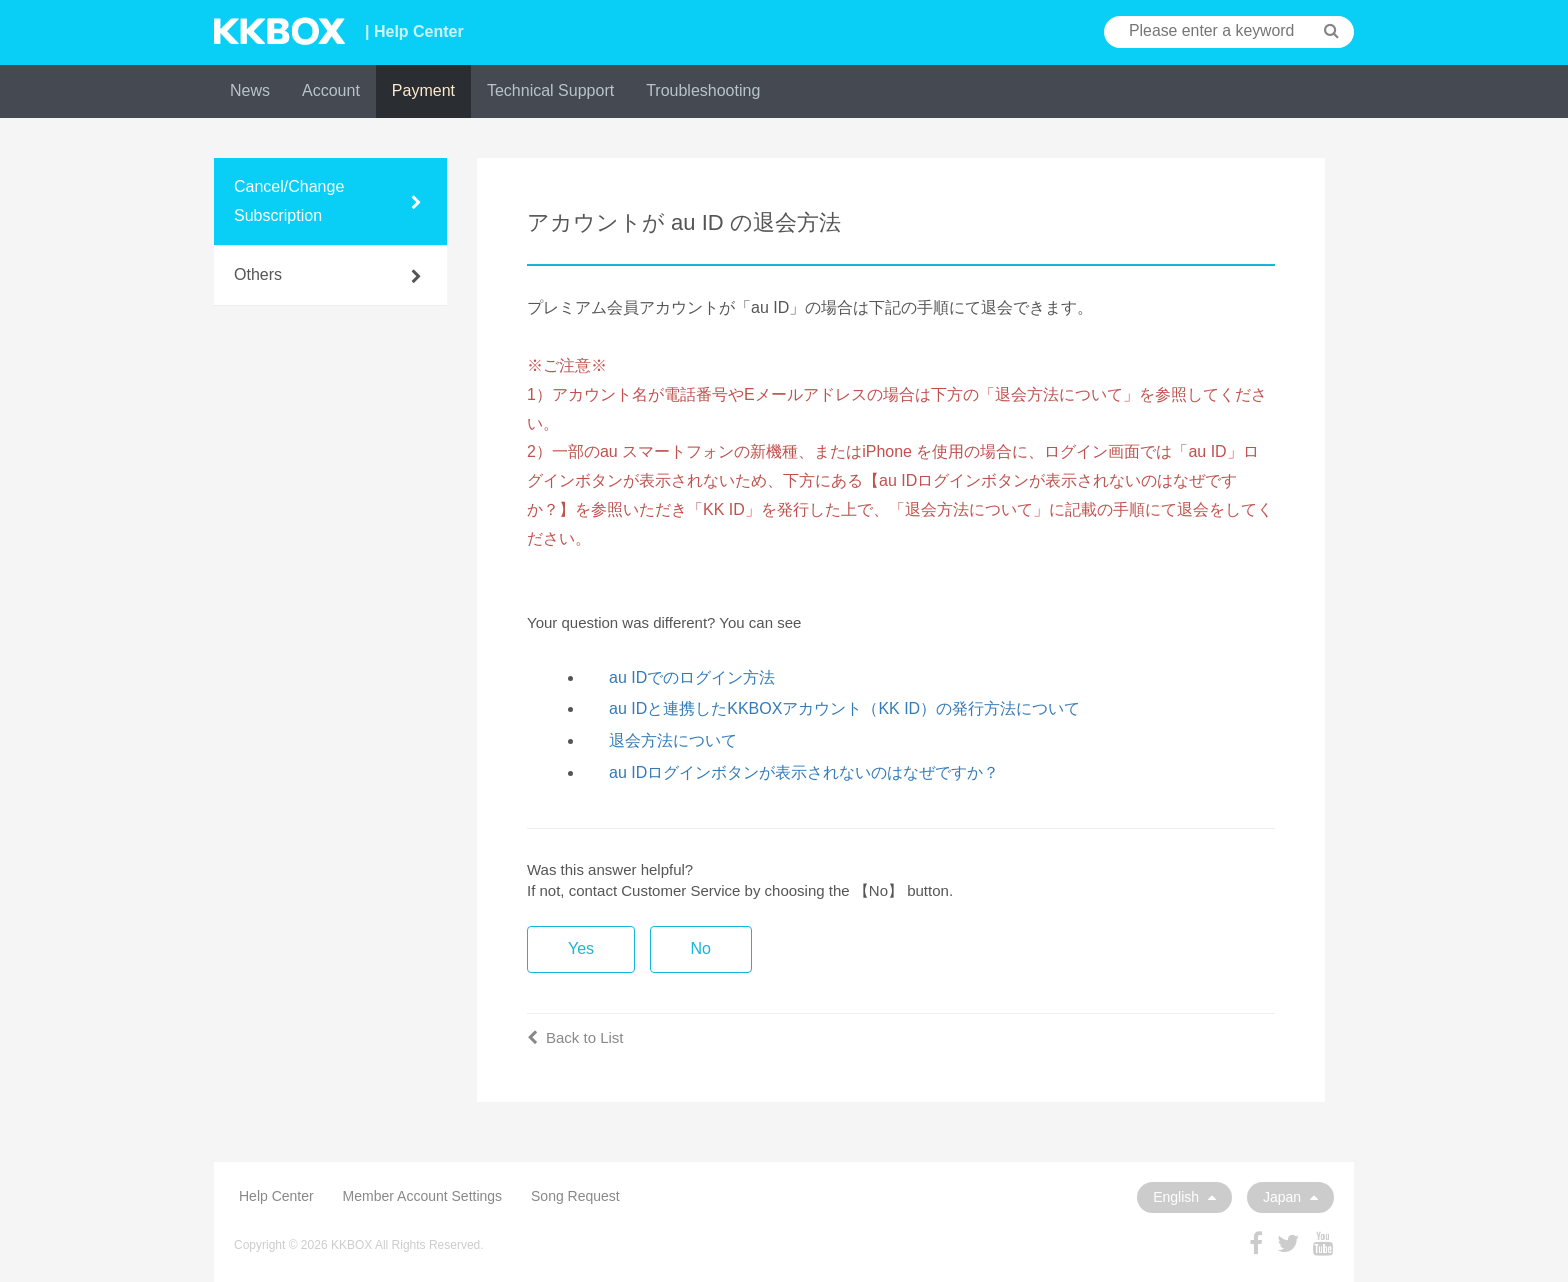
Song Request (575, 1196)
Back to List (575, 1037)
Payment (423, 90)
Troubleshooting (703, 90)
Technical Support (550, 90)
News (250, 90)
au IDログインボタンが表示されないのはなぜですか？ (804, 772)
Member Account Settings (423, 1196)
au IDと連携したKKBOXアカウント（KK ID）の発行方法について (844, 708)
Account (331, 90)
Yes (581, 948)
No (701, 948)
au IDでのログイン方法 (692, 677)
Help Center (276, 1196)
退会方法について (673, 740)
